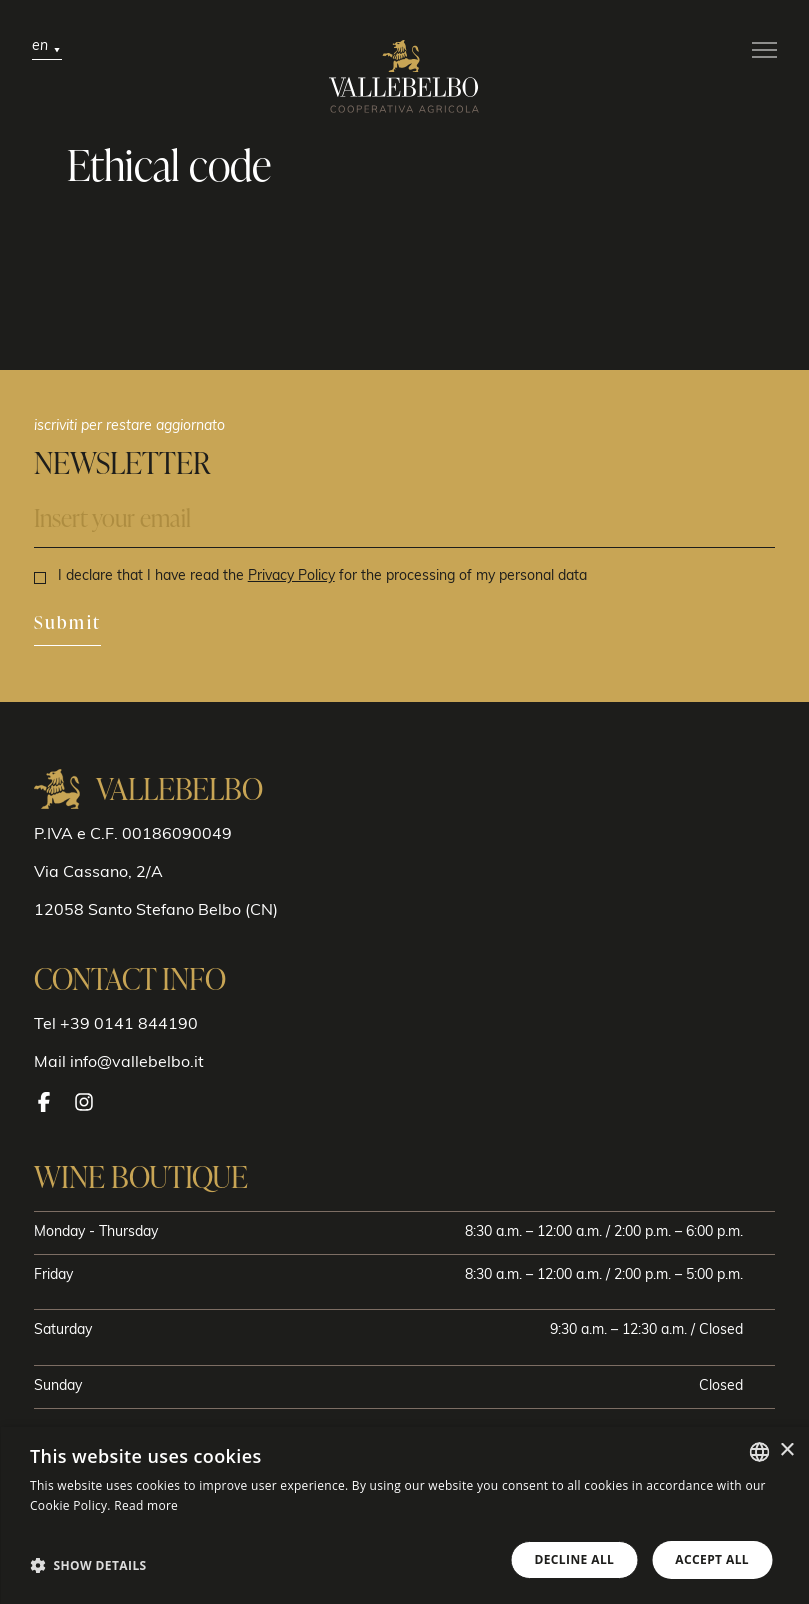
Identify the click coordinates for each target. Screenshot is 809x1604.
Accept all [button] (712, 1559)
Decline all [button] (574, 1559)
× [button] (786, 1450)
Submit (67, 623)
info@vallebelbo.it (137, 1063)
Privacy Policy (291, 576)
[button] (88, 1565)
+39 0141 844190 (129, 1025)
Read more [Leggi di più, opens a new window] (146, 1505)
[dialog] (404, 1515)
